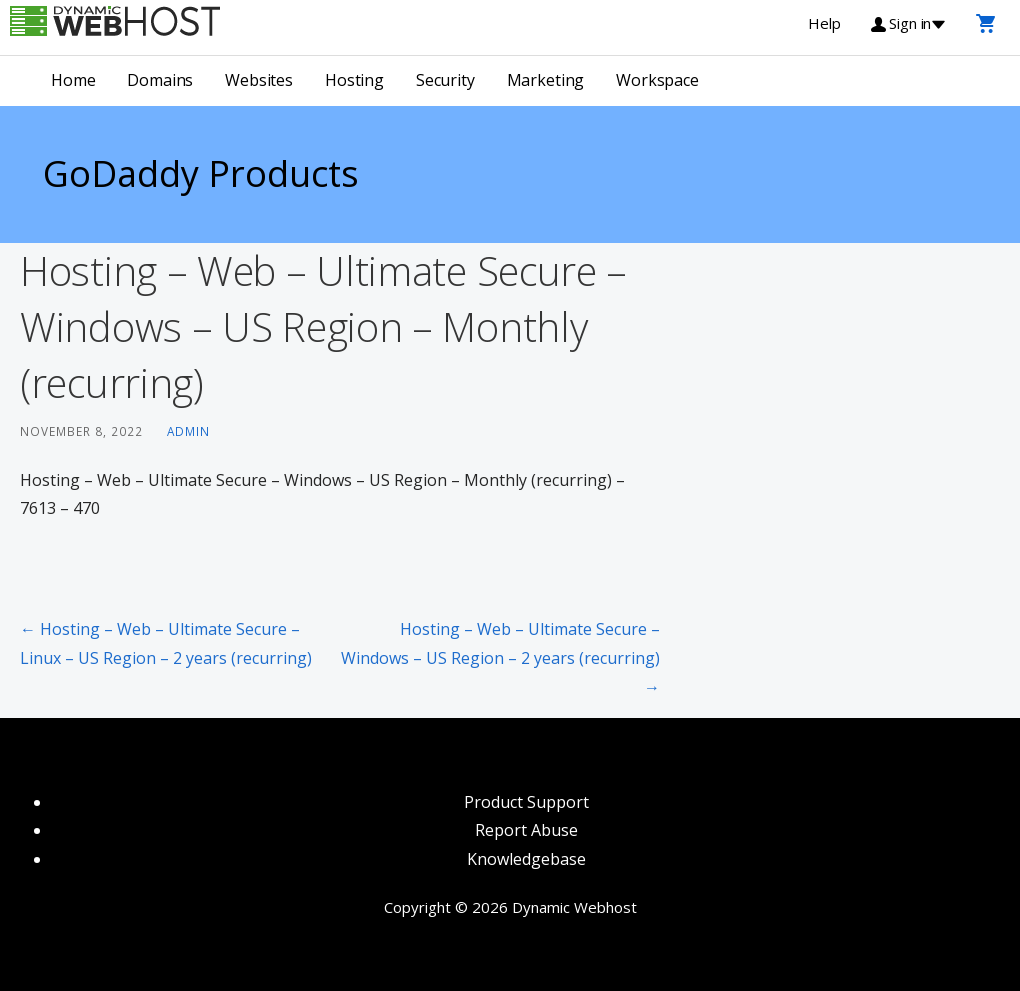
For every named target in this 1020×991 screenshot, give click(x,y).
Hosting (354, 80)
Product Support (526, 802)
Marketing (546, 80)
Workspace (657, 80)
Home (73, 80)
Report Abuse (526, 830)
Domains (160, 80)
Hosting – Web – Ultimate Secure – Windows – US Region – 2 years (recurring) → (500, 658)
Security (445, 80)
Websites (259, 80)
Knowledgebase (526, 859)
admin (188, 431)
